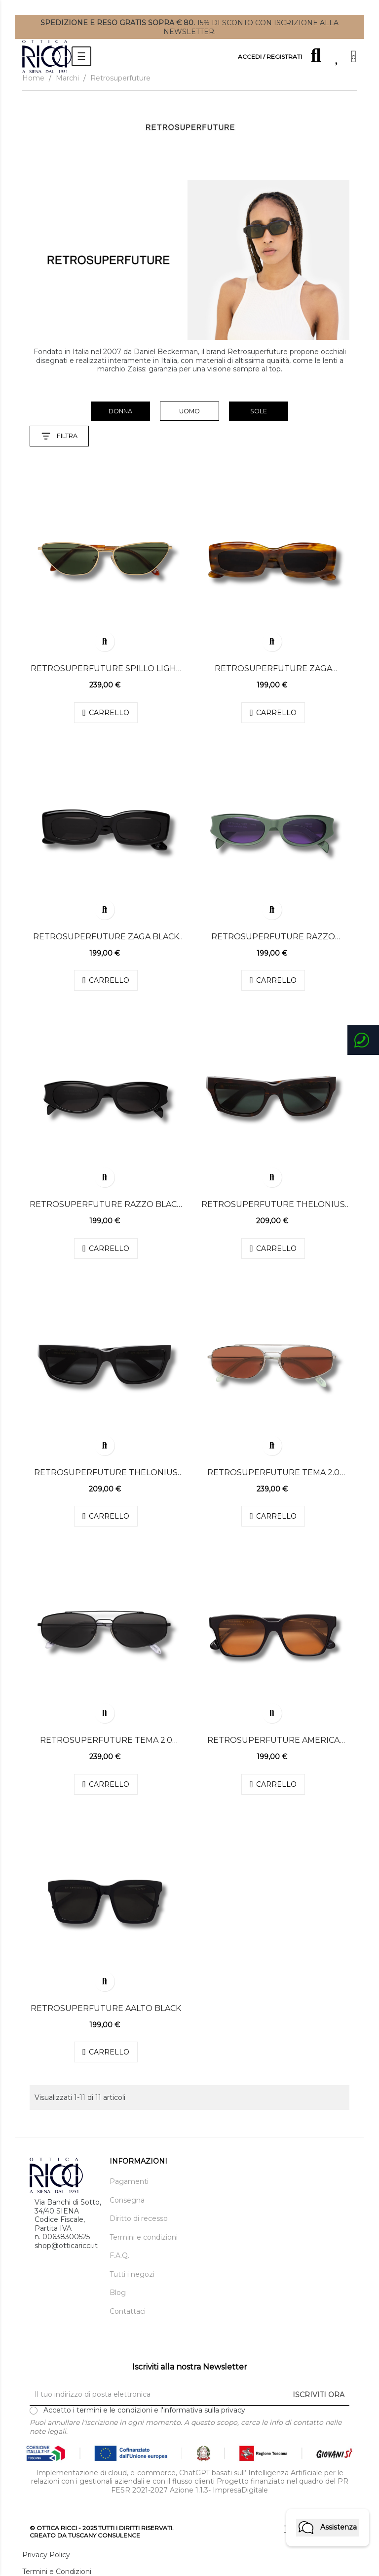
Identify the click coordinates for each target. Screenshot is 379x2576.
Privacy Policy (46, 2554)
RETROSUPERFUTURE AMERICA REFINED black (273, 1740)
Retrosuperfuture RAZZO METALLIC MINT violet (273, 937)
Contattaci (128, 2311)
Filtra (59, 436)
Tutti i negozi (132, 2274)
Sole (258, 411)
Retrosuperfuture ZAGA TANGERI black (273, 669)
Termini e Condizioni (56, 2571)
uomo (189, 411)
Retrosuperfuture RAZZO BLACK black (106, 1204)
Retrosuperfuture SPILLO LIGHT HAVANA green (106, 669)
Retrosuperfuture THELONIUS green (273, 1204)
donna (120, 411)
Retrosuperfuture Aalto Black (106, 2008)
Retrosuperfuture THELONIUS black (106, 1473)
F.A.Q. (119, 2256)
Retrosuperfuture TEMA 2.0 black (106, 1740)
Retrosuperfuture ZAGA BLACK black (106, 937)
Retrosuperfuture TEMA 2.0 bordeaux (273, 1473)
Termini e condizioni (144, 2237)
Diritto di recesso (139, 2218)
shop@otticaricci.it (66, 2245)
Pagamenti (129, 2181)
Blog (118, 2293)
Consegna (127, 2200)
